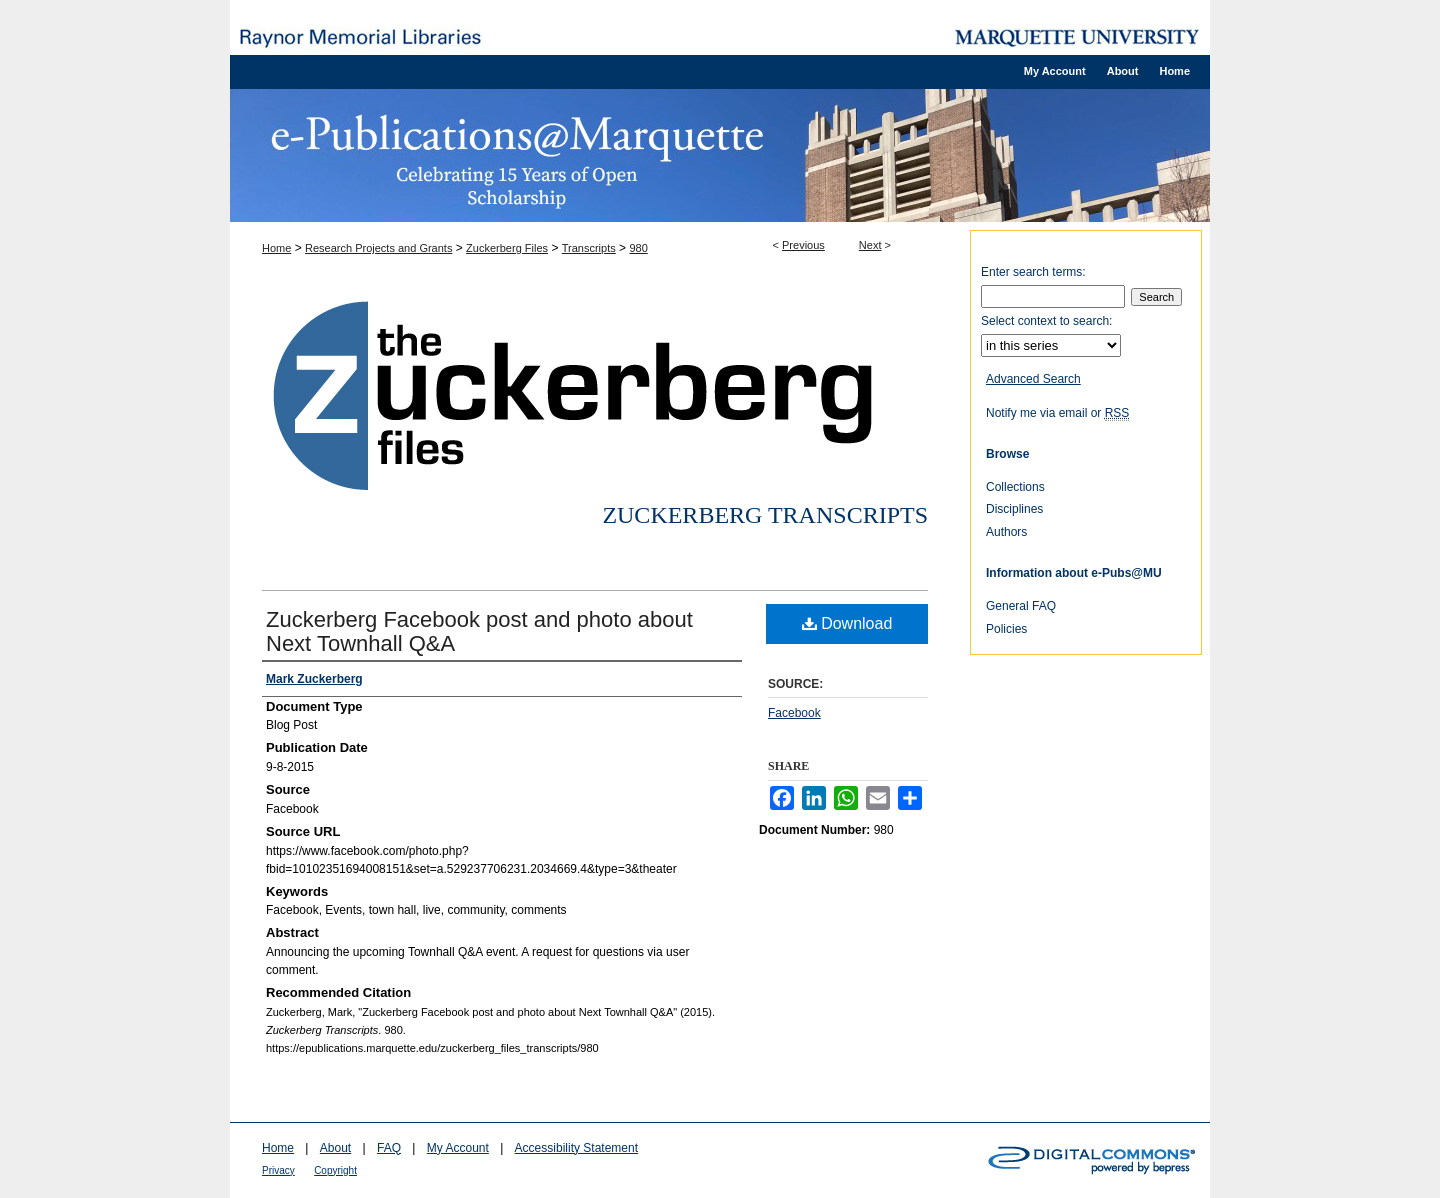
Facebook (794, 713)
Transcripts (589, 248)
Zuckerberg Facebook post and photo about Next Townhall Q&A (479, 631)
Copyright (335, 1170)
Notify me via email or (1057, 413)
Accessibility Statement (576, 1148)
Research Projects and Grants (378, 248)
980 (638, 248)
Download (847, 623)
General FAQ (1021, 606)
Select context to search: (1046, 321)
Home (276, 248)
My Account (458, 1148)
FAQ (389, 1148)
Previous (803, 245)
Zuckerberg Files (507, 248)
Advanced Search (1033, 379)
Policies (1006, 629)
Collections (1015, 487)
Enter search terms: (1033, 272)
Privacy (278, 1170)
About (335, 1148)
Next (870, 245)
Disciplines (1014, 509)
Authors (1006, 532)
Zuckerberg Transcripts (765, 515)
